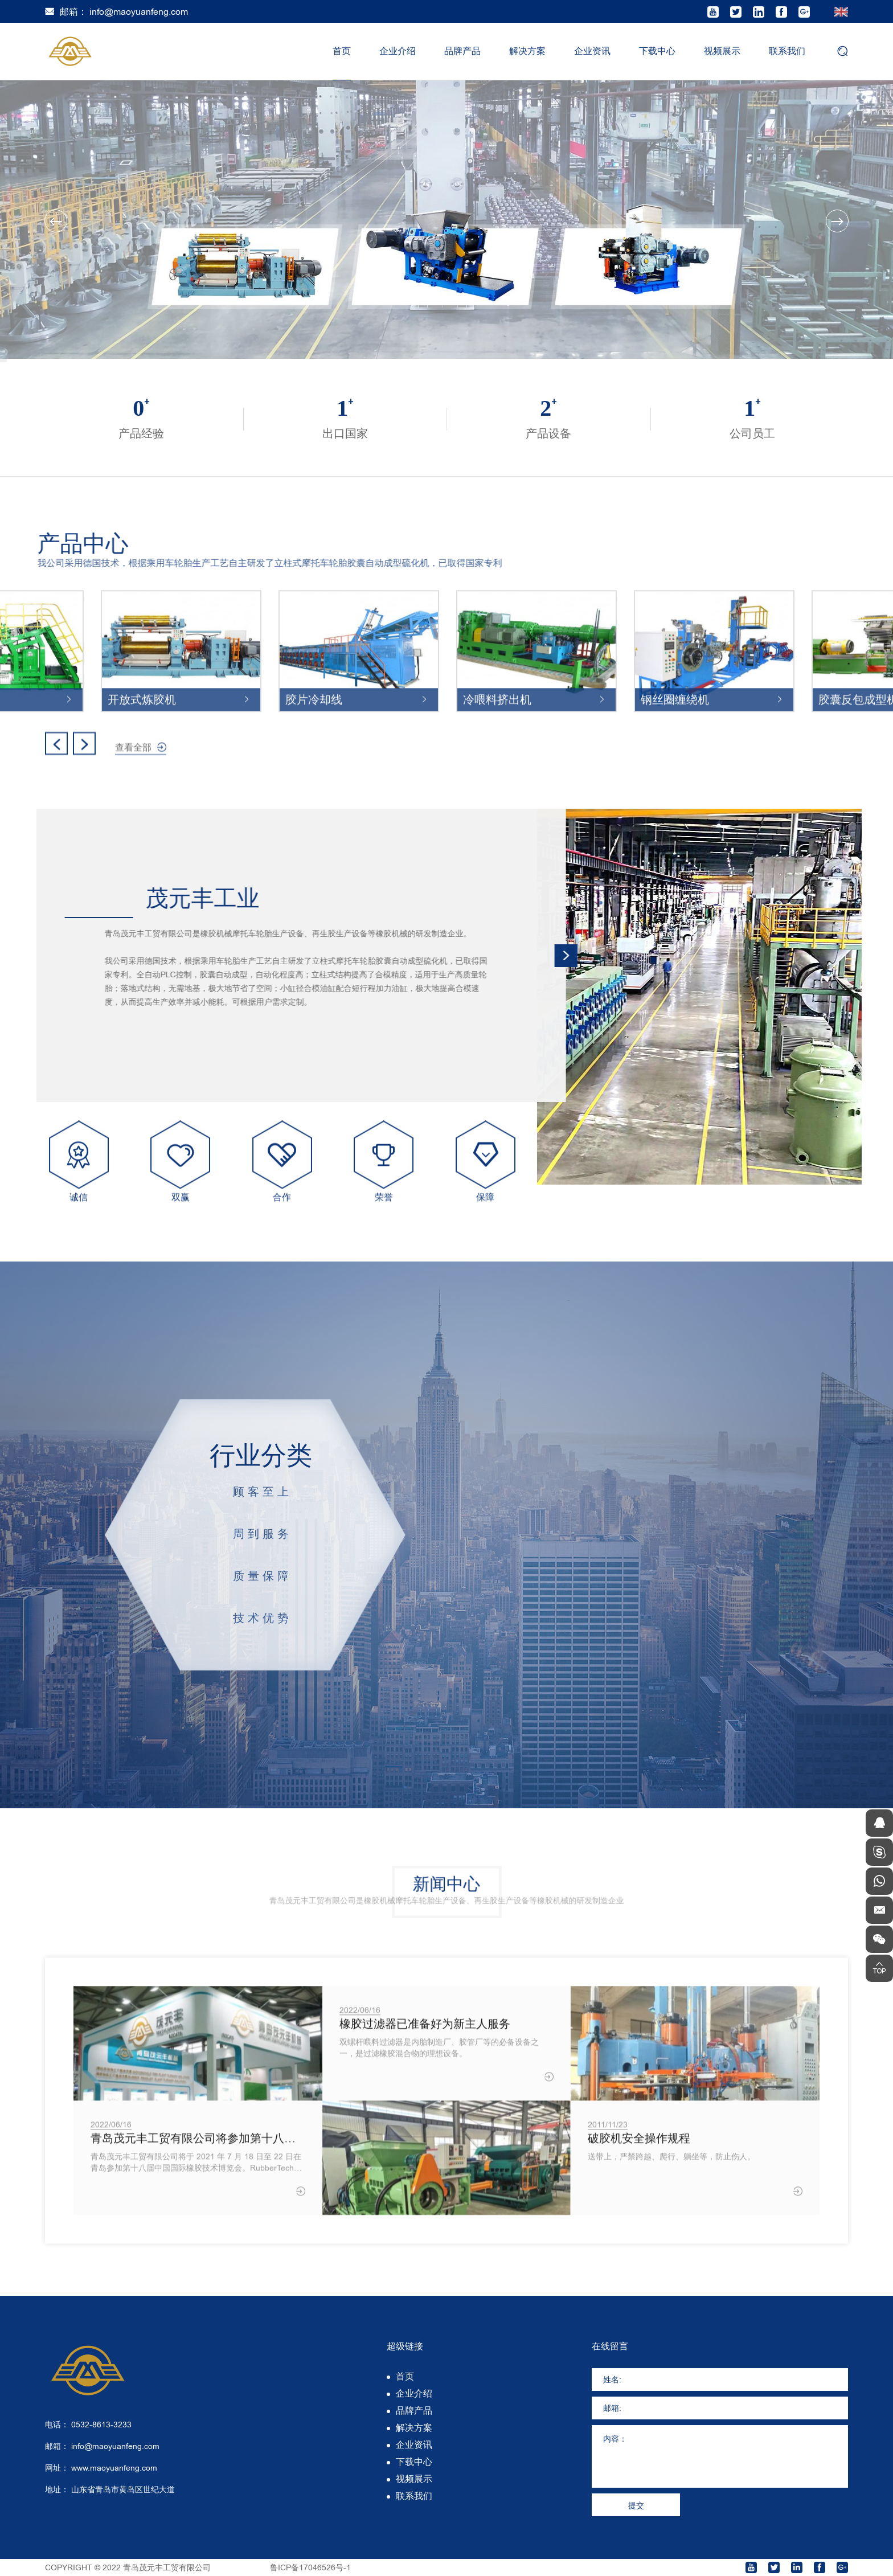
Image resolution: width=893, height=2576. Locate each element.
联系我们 (787, 51)
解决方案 (527, 51)
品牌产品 (462, 51)
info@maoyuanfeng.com (138, 12)
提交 (636, 2505)
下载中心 (657, 51)
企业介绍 (397, 51)
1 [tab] (3, 359)
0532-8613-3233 (101, 2424)
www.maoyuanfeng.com (114, 2467)
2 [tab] (3, 360)
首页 (342, 51)
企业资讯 (592, 51)
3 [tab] (3, 361)
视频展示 (722, 51)
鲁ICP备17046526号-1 (310, 2567)
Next (837, 221)
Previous (55, 221)
